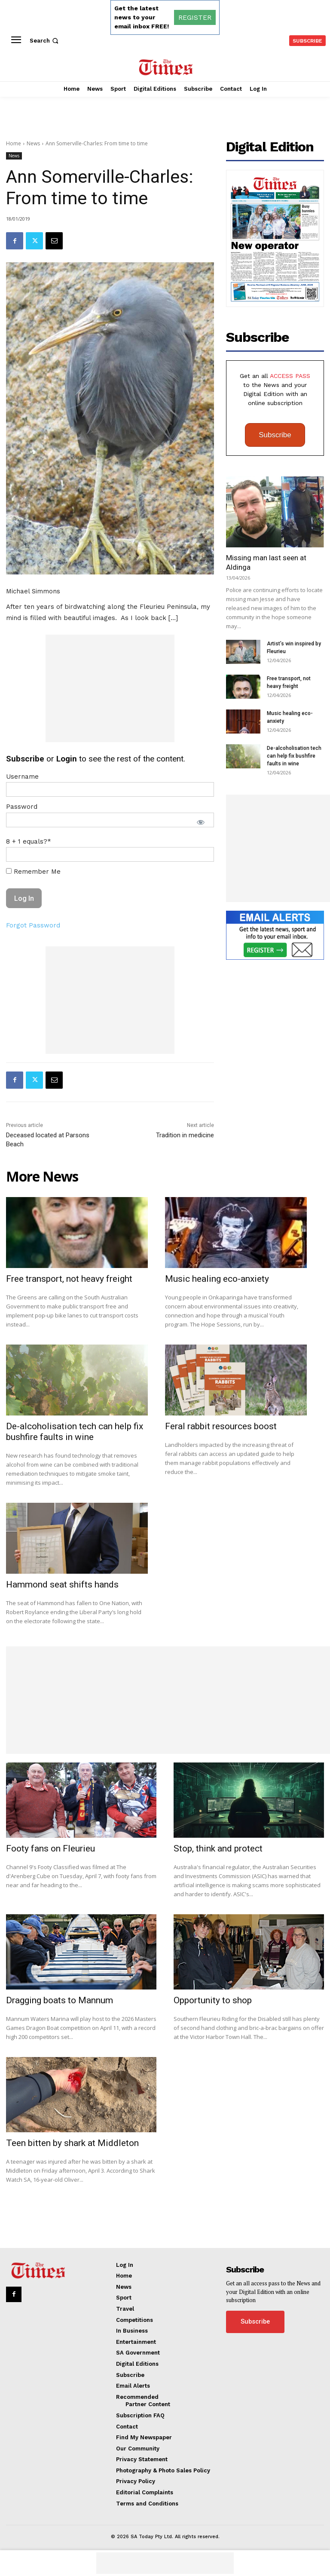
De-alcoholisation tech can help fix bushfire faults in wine (294, 756)
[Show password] (200, 822)
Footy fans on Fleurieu (50, 1848)
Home (13, 143)
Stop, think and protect (218, 1848)
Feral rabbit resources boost (221, 1426)
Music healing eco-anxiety (217, 1279)
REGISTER (194, 17)
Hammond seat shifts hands (62, 1584)
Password (21, 807)
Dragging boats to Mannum (59, 2000)
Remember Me (33, 871)
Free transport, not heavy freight (69, 1279)
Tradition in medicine (185, 1135)
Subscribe (275, 435)
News (33, 143)
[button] (45, 40)
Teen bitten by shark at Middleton (72, 2143)
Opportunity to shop (213, 2000)
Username (22, 776)
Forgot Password (33, 925)
